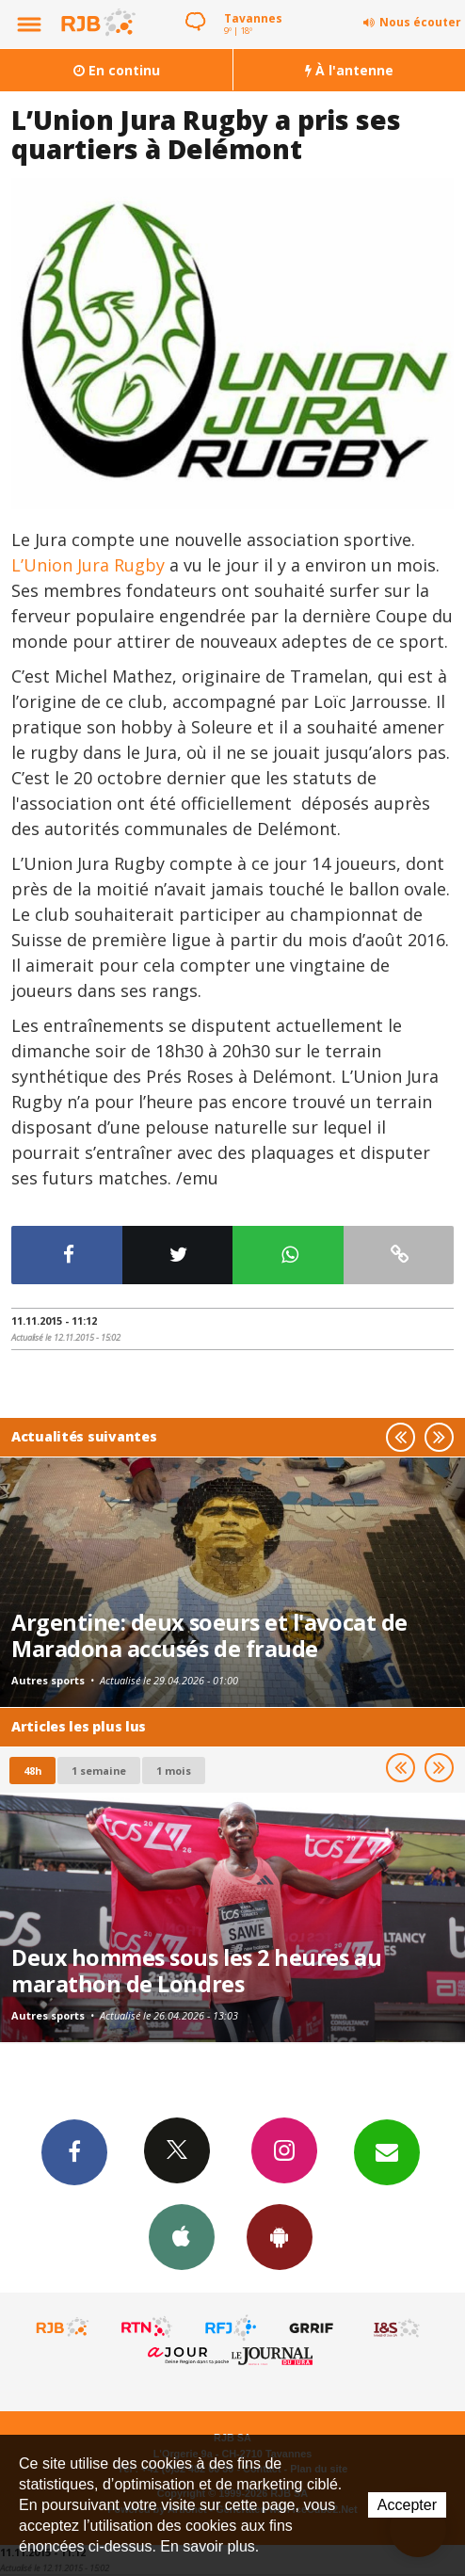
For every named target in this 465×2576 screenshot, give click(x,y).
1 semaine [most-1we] (99, 1770)
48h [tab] (32, 1770)
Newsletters (387, 2151)
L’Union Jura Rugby (90, 565)
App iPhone (182, 2236)
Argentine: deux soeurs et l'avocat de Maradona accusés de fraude (209, 1635)
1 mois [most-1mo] (173, 1770)
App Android (280, 2236)
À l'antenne (349, 70)
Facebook (74, 2151)
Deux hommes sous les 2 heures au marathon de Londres (196, 1970)
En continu (116, 70)
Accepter (407, 2505)
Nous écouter (420, 22)
